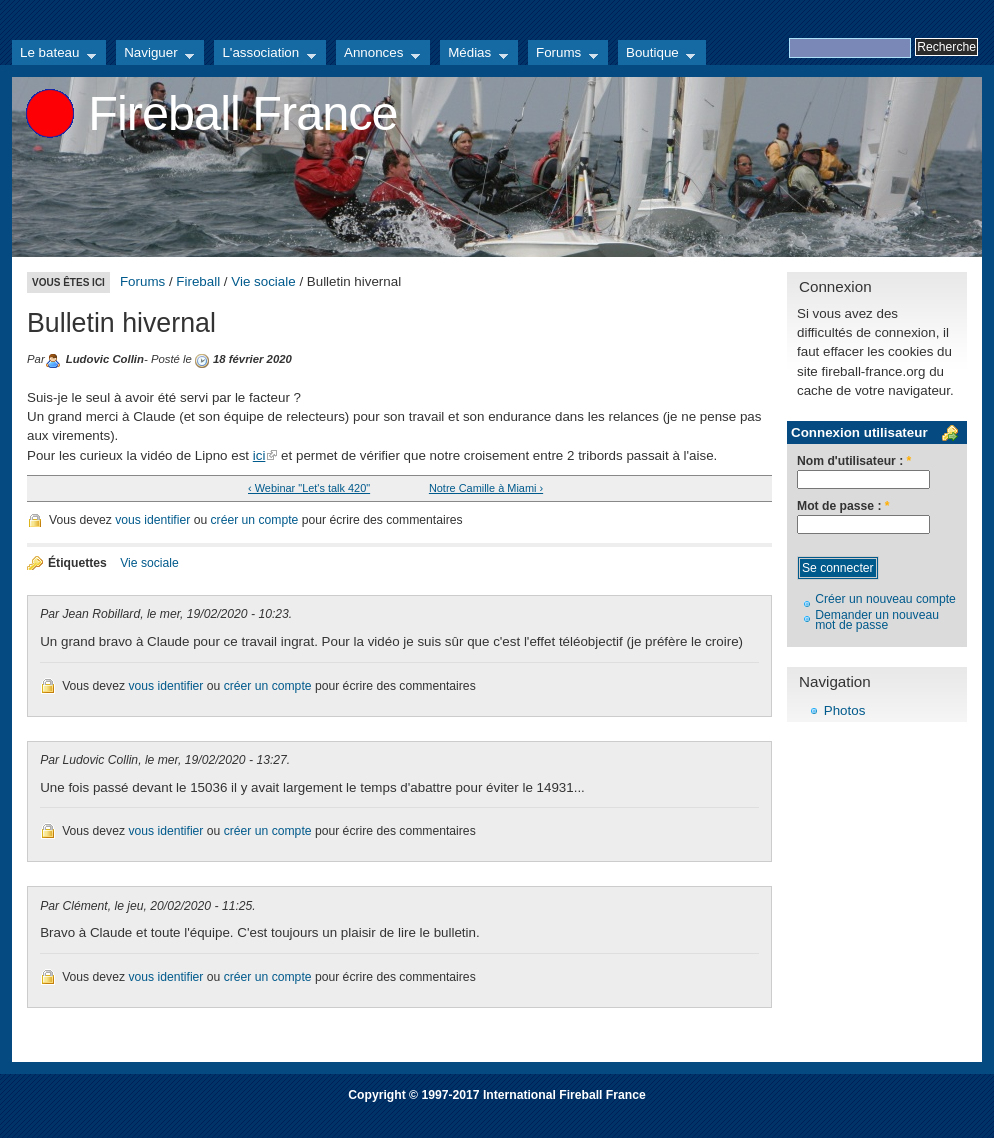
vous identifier (152, 520)
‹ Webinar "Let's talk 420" (309, 488)
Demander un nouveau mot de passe (877, 620)
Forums (563, 55)
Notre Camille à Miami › (486, 488)
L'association (265, 55)
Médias (474, 55)
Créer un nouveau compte (885, 599)
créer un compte (255, 520)
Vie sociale (263, 281)
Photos (845, 710)
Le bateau (54, 55)
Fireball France (242, 113)
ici (259, 455)
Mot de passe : (843, 506)
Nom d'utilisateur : (854, 461)
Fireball (198, 281)
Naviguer (155, 55)
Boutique (656, 55)
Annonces (378, 55)
